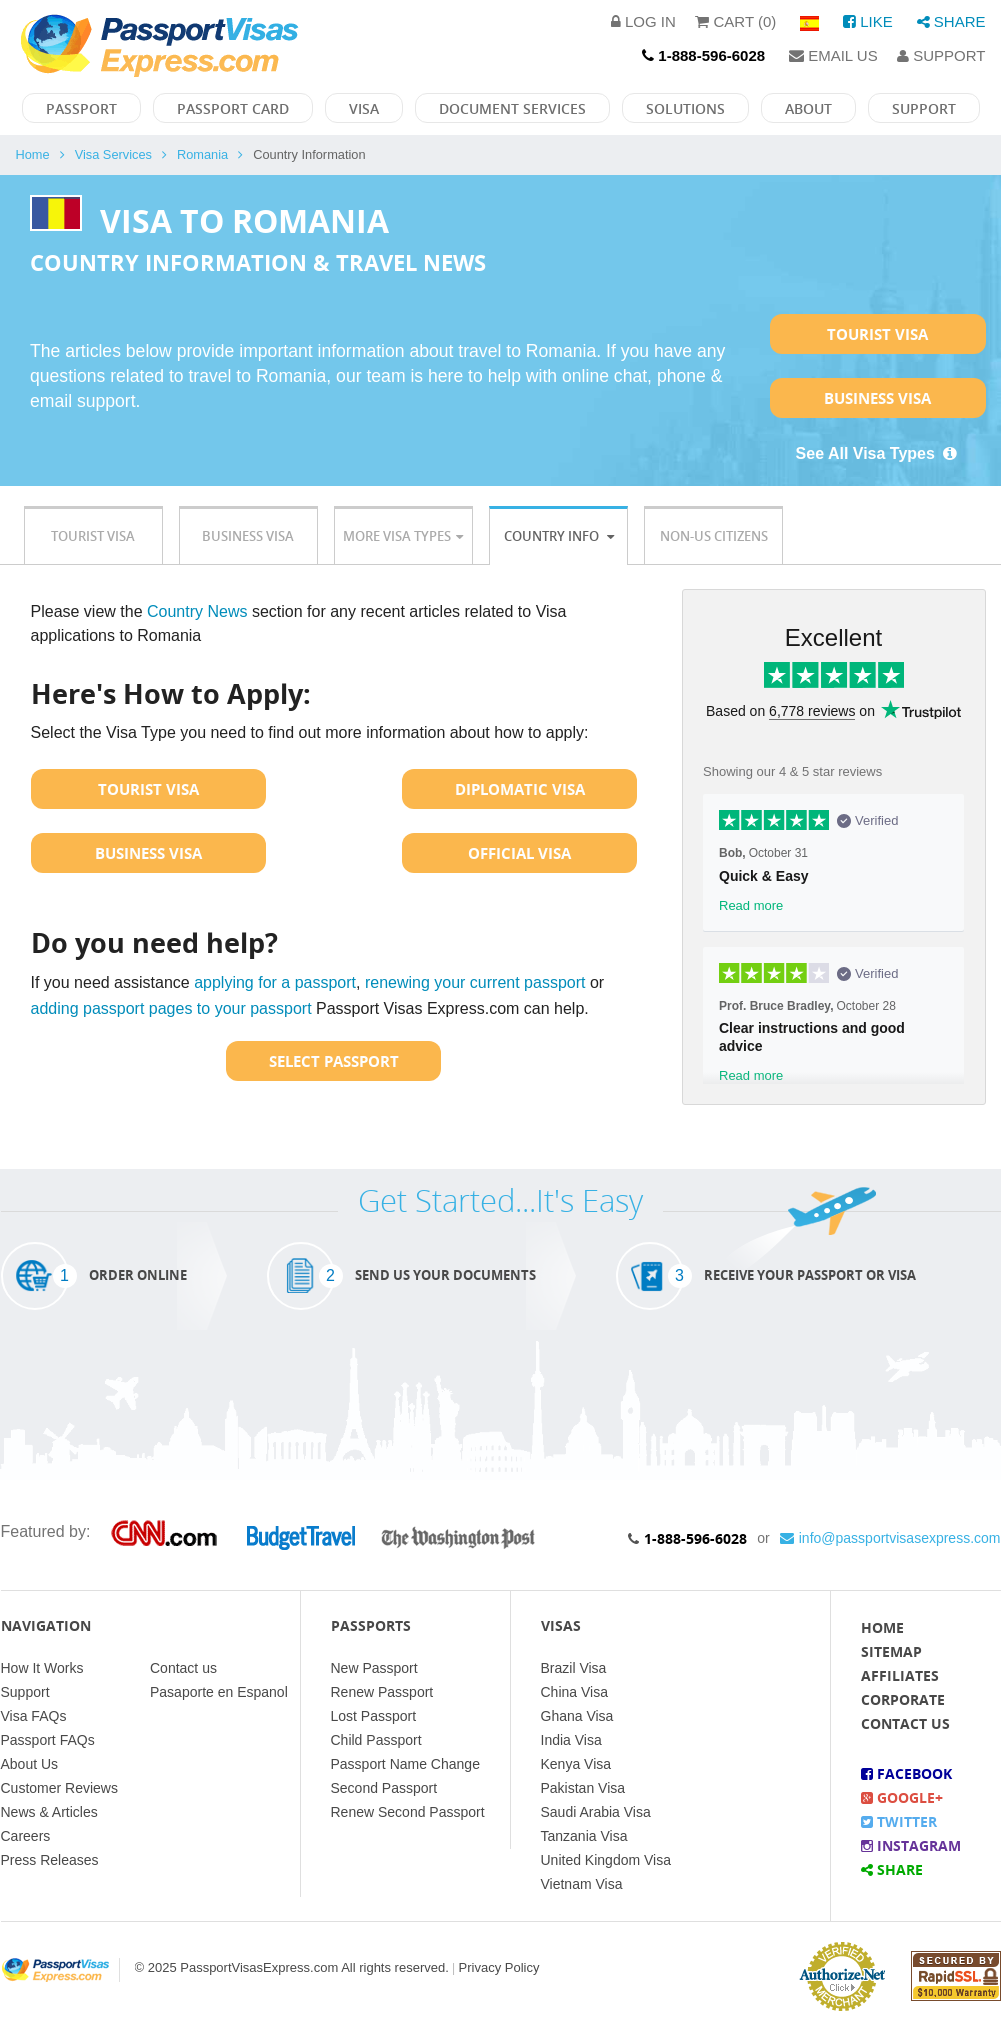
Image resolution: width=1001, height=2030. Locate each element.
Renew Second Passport (408, 1812)
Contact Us (905, 1723)
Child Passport (376, 1740)
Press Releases (50, 1860)
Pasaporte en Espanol (219, 1692)
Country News (197, 611)
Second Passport (384, 1788)
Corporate (903, 1699)
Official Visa (519, 853)
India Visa (571, 1740)
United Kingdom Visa (606, 1860)
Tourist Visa (877, 334)
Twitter (899, 1821)
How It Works (42, 1668)
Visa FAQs (34, 1716)
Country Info (559, 536)
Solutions (685, 108)
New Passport (374, 1668)
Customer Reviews (59, 1788)
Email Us (833, 55)
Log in (643, 21)
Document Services (512, 108)
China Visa (574, 1692)
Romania (202, 154)
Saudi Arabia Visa (596, 1812)
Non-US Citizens (714, 536)
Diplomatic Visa (520, 789)
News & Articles (49, 1812)
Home (33, 154)
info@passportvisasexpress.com (890, 1538)
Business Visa (877, 398)
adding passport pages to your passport (171, 1008)
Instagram (911, 1845)
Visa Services (113, 154)
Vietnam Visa (582, 1884)
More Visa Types (403, 536)
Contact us (183, 1668)
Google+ (902, 1797)
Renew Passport (382, 1692)
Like (868, 21)
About (808, 108)
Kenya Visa (576, 1764)
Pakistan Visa (583, 1788)
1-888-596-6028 (695, 1538)
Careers (26, 1836)
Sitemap (891, 1651)
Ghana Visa (577, 1716)
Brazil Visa (574, 1668)
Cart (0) (735, 21)
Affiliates (900, 1675)
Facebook (906, 1773)
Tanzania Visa (584, 1836)
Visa (364, 108)
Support (941, 55)
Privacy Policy (499, 1967)
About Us (30, 1764)
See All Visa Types (878, 453)
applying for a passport (275, 982)
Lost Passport (374, 1716)
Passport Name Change (405, 1764)
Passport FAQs (48, 1740)
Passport (81, 108)
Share (951, 21)
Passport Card (233, 108)
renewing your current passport (475, 982)
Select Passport (334, 1061)
